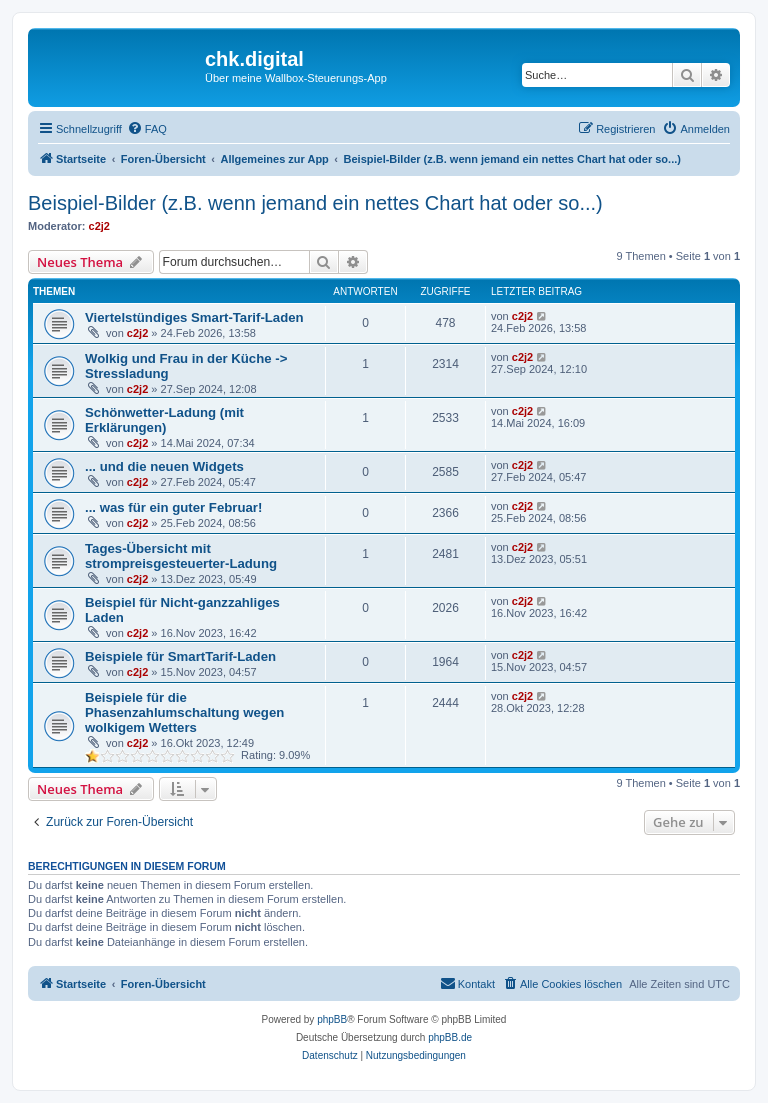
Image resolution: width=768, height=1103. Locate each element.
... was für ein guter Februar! (173, 507)
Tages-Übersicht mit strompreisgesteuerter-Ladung (181, 556)
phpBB (332, 1019)
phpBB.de (450, 1037)
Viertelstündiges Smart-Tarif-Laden (194, 317)
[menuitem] (147, 129)
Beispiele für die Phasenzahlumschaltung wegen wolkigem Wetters (184, 712)
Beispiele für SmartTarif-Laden (180, 656)
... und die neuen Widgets (164, 466)
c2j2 (99, 226)
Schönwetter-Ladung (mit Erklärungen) (164, 420)
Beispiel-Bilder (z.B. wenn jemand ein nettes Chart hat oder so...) (315, 203)
